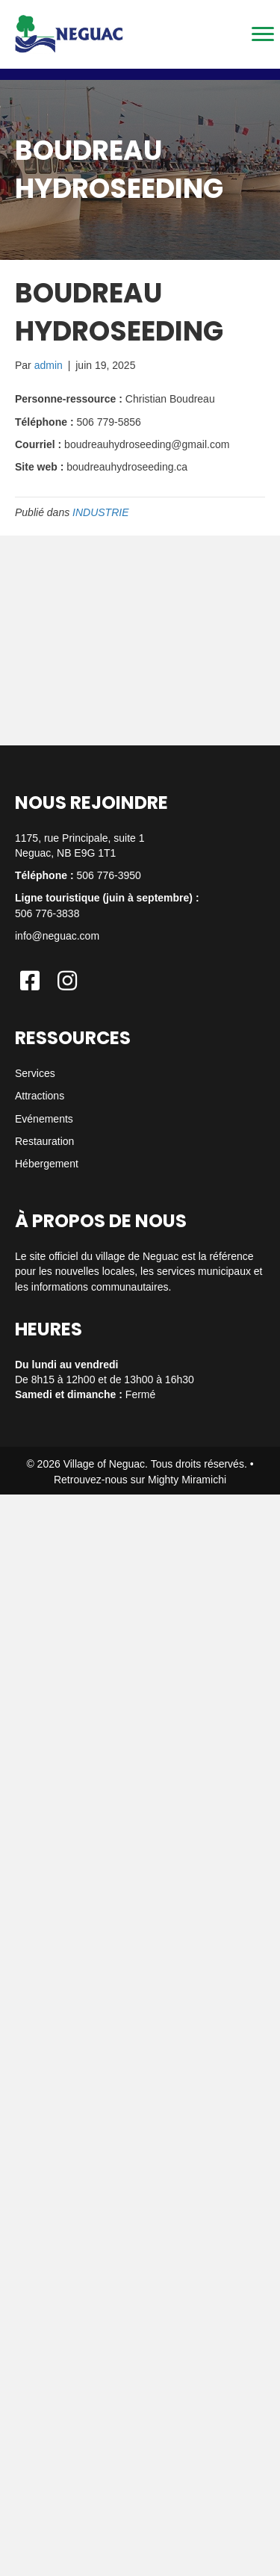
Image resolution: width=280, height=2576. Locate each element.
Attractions (39, 1096)
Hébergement (46, 1164)
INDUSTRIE (100, 512)
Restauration (44, 1141)
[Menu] (263, 34)
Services (35, 1073)
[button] (30, 981)
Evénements (44, 1119)
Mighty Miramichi (187, 1480)
